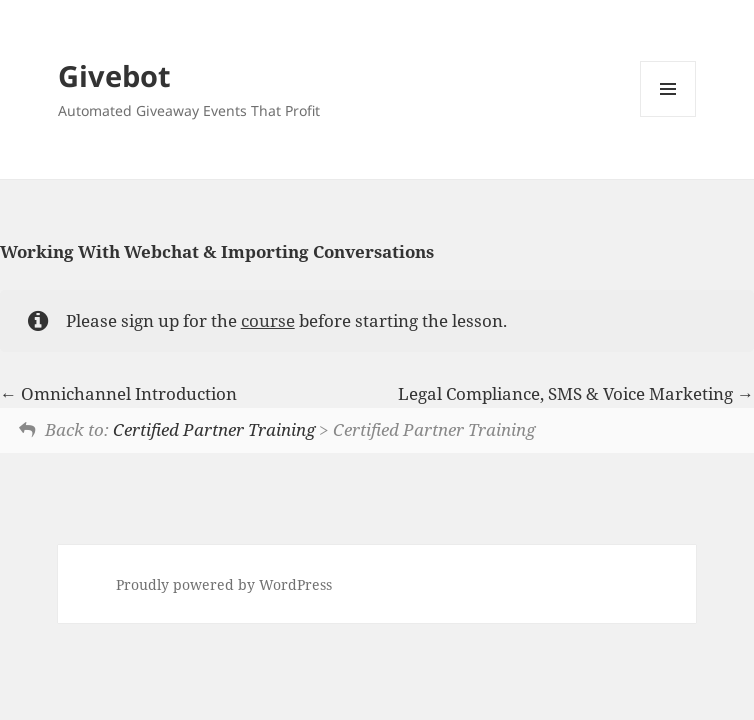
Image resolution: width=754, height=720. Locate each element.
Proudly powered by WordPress (224, 584)
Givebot (114, 75)
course (268, 320)
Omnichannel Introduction (118, 393)
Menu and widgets (668, 116)
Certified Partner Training (214, 429)
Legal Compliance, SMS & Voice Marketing (576, 393)
